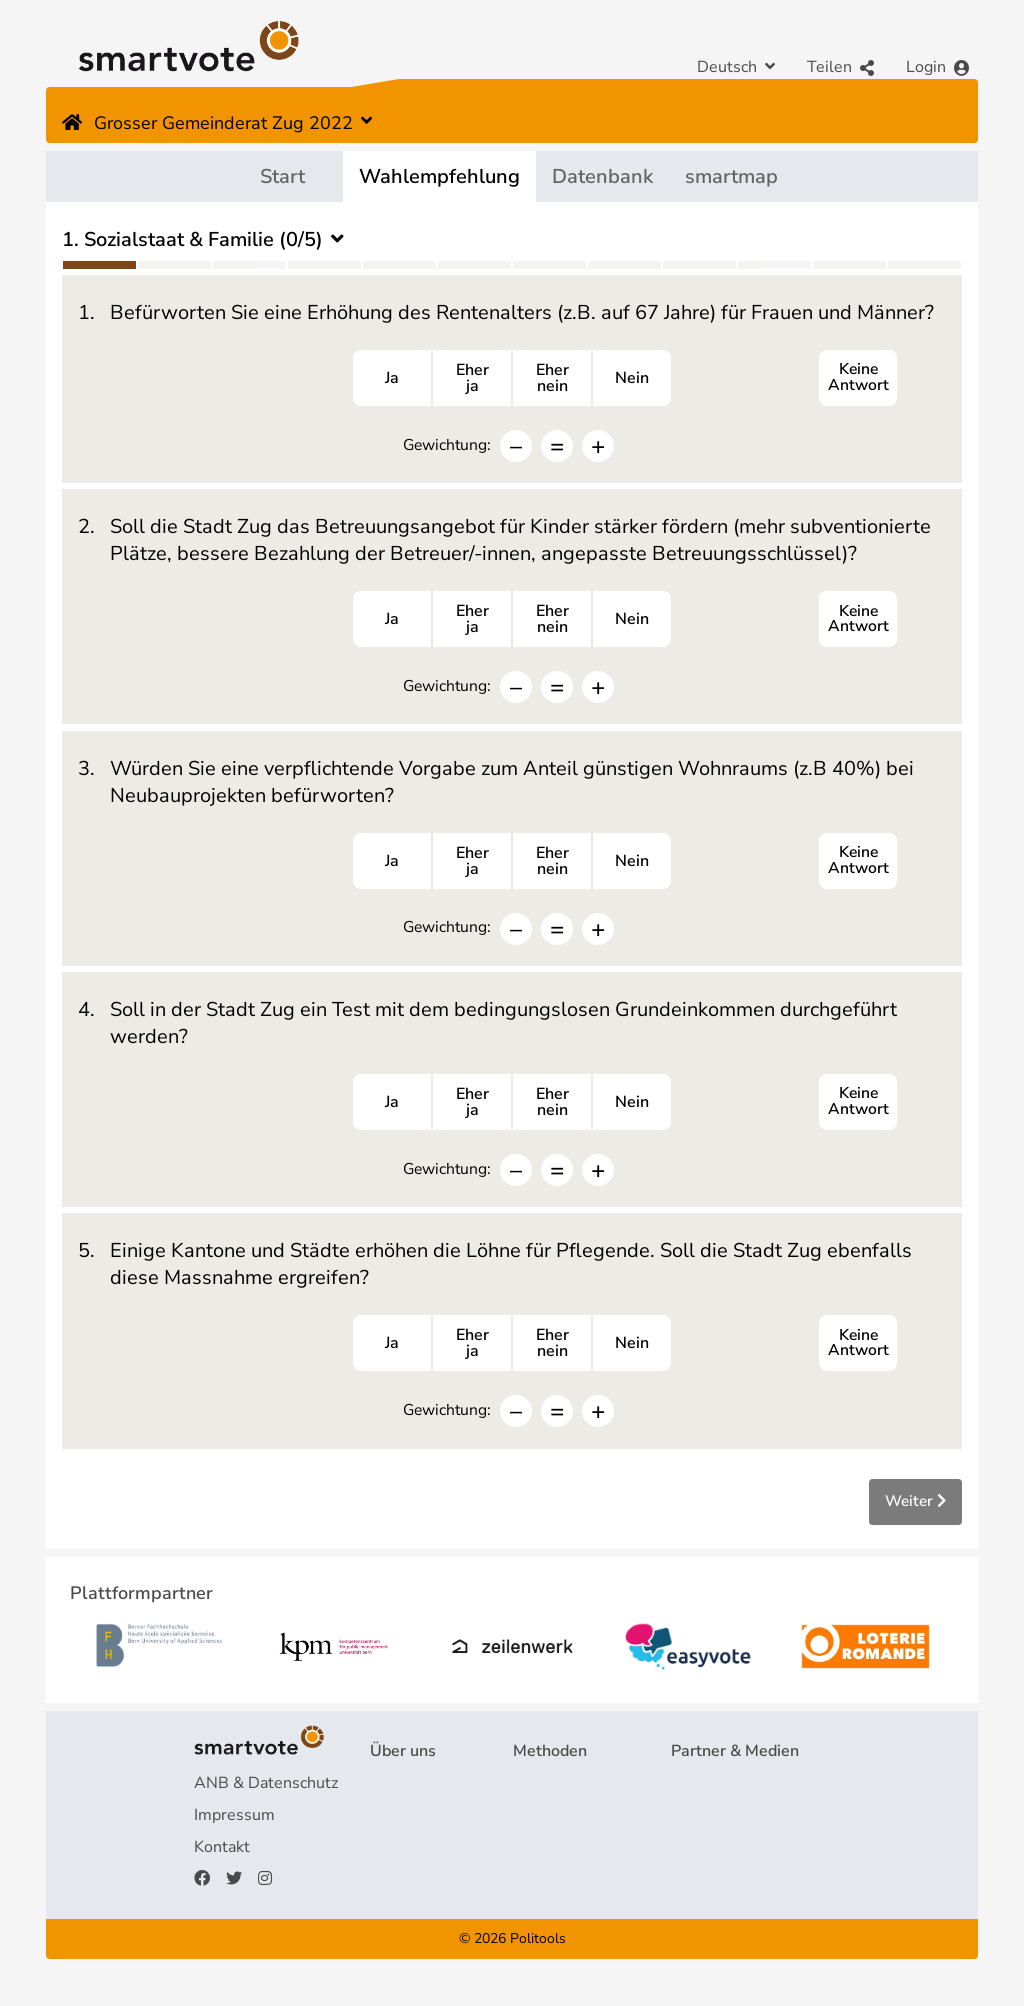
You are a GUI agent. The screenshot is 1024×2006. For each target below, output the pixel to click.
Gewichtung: (446, 446)
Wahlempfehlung (439, 176)
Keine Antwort (858, 380)
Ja (392, 380)
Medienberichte (727, 1830)
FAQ (386, 1830)
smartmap (731, 176)
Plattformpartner (732, 1798)
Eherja (472, 380)
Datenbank (602, 176)
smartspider (556, 1862)
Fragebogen (556, 1798)
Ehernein (552, 380)
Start (282, 176)
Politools (538, 1953)
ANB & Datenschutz (266, 1798)
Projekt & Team (425, 1798)
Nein (632, 380)
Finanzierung (416, 1862)
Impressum (234, 1830)
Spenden (402, 1894)
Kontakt (222, 1862)
